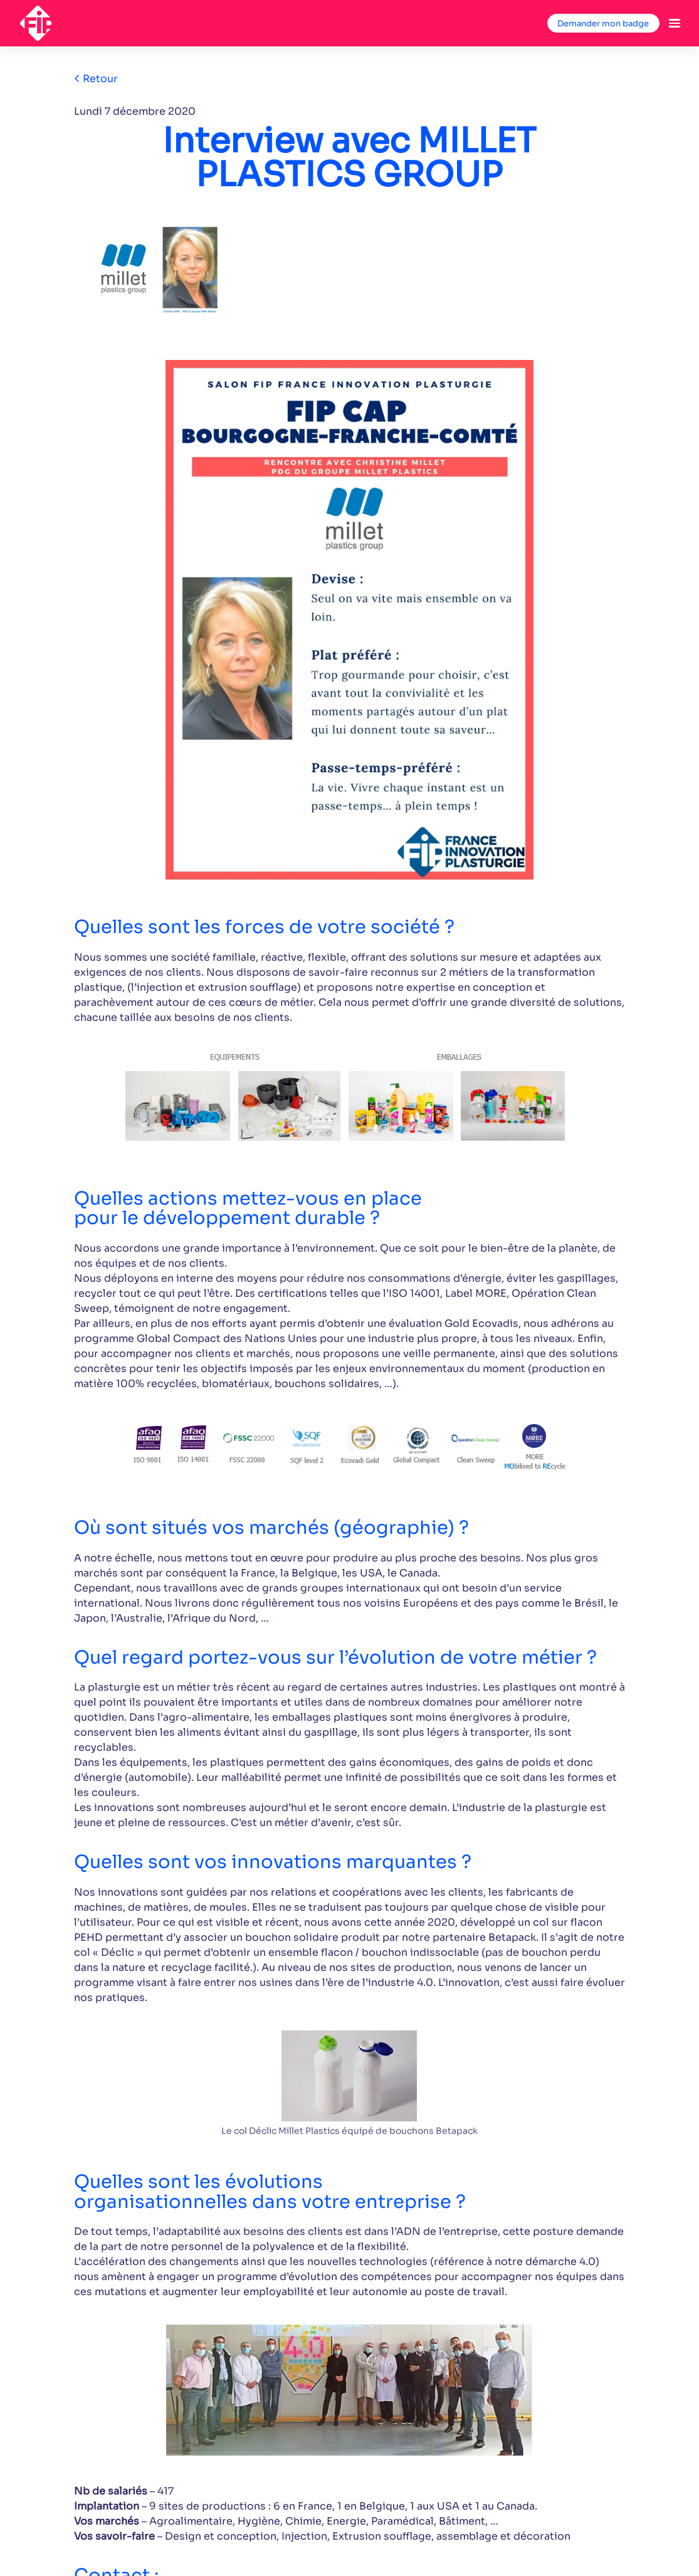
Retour (96, 78)
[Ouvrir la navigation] (674, 23)
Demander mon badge (603, 23)
